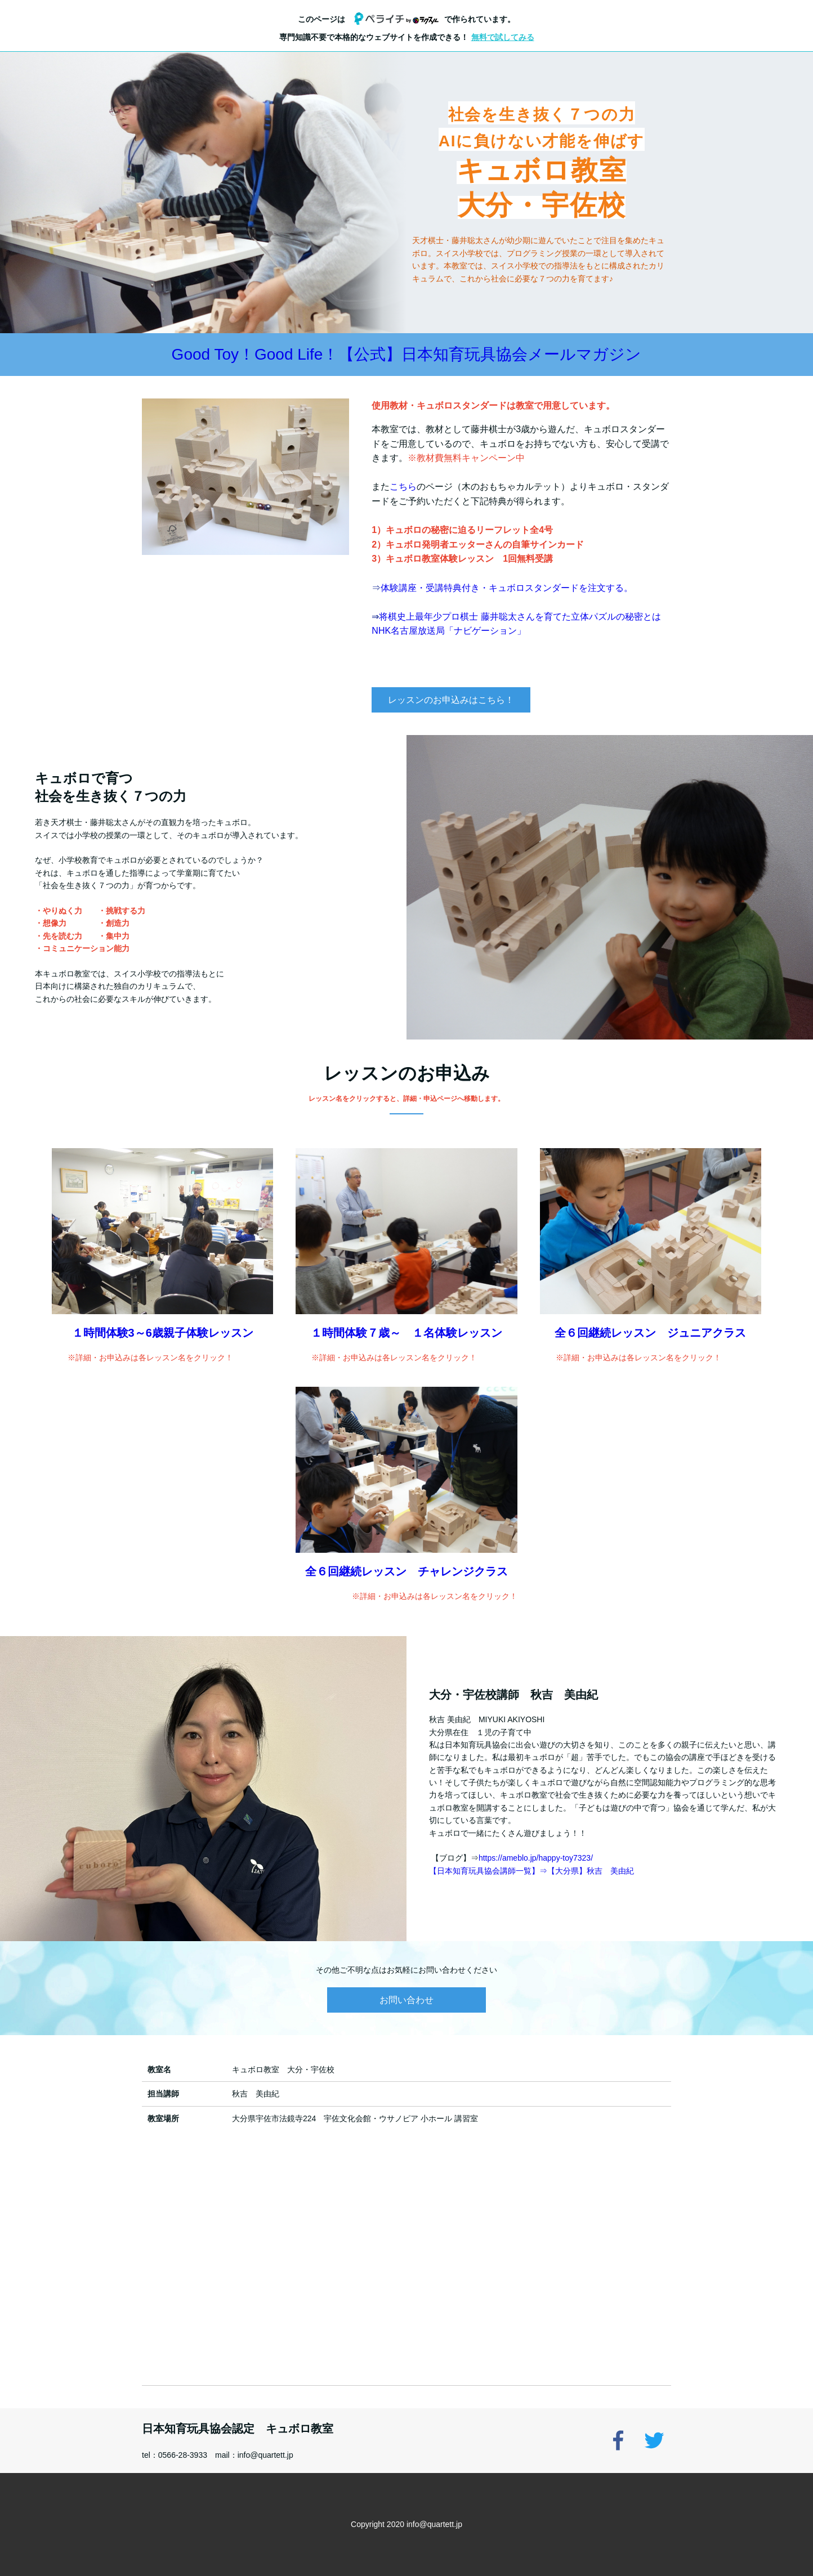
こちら (403, 486)
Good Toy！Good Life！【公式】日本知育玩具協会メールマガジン (407, 354)
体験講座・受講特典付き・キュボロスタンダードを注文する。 (507, 588)
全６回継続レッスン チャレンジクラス (406, 1571)
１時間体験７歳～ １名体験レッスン (406, 1333)
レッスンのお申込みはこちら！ (451, 700)
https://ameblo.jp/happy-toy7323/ (536, 1857)
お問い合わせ (406, 2000)
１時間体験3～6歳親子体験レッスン (162, 1333)
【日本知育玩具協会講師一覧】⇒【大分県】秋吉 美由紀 (531, 1870)
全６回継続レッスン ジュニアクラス (650, 1333)
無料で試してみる (502, 37)
